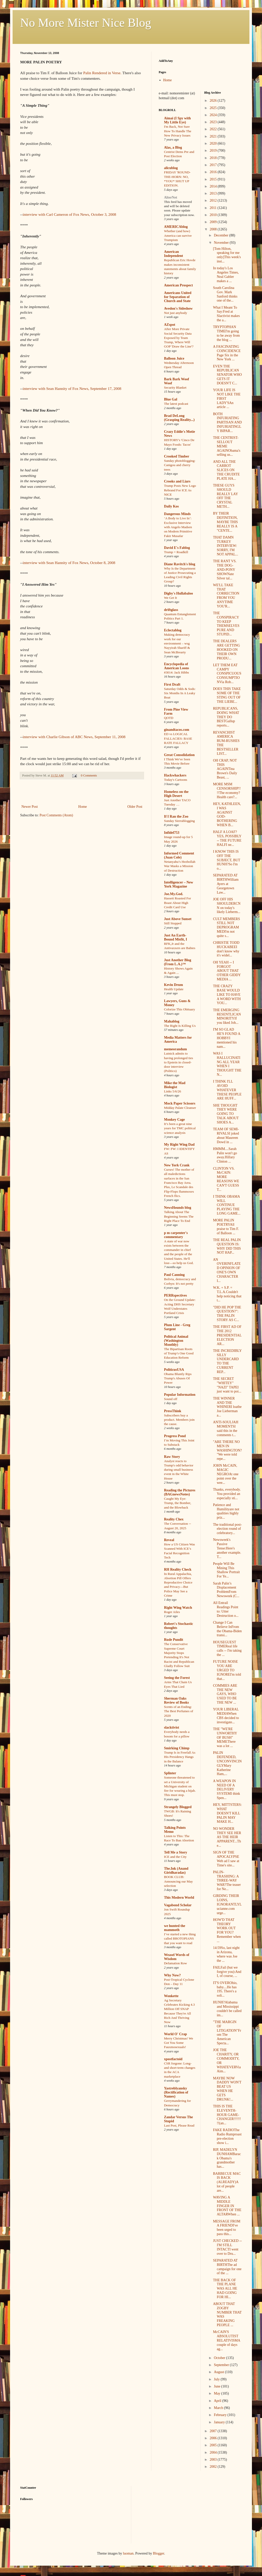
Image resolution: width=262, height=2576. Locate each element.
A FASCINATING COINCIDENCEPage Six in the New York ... (227, 353)
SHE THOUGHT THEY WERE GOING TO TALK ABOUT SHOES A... (226, 1114)
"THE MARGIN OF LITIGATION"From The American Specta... (227, 2032)
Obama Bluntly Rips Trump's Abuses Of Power (177, 1378)
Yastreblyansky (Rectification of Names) (176, 2092)
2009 (214, 222)
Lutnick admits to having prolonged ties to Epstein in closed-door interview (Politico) (178, 1062)
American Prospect (178, 285)
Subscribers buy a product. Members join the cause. (179, 1419)
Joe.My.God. (173, 894)
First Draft (172, 684)
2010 (214, 215)
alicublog (171, 168)
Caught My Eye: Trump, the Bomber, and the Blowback (177, 1503)
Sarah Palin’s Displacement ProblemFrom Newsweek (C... (226, 1589)
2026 (214, 100)
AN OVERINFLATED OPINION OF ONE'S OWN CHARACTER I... (227, 1270)
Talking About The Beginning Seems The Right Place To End (178, 1216)
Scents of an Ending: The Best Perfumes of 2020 (178, 1711)
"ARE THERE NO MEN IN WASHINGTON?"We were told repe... (227, 1450)
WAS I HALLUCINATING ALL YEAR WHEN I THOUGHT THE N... (227, 1064)
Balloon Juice (174, 358)
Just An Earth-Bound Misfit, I (175, 937)
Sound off (170, 1399)
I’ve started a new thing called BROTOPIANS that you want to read (180, 1938)
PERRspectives (175, 1295)
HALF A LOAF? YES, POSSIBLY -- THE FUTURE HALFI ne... (227, 838)
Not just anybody (175, 313)
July (217, 2379)
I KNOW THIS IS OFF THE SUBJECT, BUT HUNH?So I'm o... (226, 860)
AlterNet (170, 197)
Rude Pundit (173, 1640)
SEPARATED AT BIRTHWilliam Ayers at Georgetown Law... (225, 883)
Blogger (158, 2553)
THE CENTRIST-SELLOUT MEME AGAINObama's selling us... (226, 446)
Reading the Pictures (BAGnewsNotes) (179, 1492)
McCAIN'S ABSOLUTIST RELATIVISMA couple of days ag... (226, 2340)
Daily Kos (171, 506)
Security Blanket (175, 387)
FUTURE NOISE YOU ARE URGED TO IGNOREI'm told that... (227, 1670)
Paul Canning (174, 1275)
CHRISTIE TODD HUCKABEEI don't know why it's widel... (226, 949)
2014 (214, 186)
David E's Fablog (177, 548)
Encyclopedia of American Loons (176, 666)
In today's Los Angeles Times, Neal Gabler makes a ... (226, 274)
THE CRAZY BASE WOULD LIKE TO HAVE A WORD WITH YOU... (227, 994)
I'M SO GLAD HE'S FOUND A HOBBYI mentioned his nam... (226, 1038)
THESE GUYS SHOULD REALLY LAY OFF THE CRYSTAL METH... (225, 496)
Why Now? (172, 1975)
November (222, 243)
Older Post (135, 807)
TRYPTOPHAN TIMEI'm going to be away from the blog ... (226, 333)
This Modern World (179, 1897)
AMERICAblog (176, 227)
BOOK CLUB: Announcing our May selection (178, 1881)
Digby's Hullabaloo (178, 593)
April (218, 2401)
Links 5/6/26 (172, 1091)
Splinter (170, 1773)
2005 (214, 2445)
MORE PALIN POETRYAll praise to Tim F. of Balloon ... (226, 1226)
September (222, 2365)
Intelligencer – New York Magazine (178, 884)
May (217, 2393)
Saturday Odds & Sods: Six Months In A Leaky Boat (179, 693)
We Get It (170, 598)
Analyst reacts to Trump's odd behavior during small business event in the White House (178, 1469)
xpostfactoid (173, 2059)
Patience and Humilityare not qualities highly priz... (226, 1511)
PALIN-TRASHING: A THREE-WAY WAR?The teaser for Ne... (227, 1880)
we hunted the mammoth (174, 1928)
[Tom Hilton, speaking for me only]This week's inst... (227, 255)
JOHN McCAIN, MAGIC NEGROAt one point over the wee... (225, 1474)
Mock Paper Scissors (179, 1103)
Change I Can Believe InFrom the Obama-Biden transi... (227, 1629)
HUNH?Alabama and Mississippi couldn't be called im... (227, 2008)
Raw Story (172, 1457)
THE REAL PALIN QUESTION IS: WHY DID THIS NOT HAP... (227, 1246)
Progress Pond (175, 1436)
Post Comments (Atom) (56, 815)
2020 (214, 143)
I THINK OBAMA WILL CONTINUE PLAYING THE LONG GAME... (226, 1205)
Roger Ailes (172, 1612)
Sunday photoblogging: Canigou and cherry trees (179, 465)
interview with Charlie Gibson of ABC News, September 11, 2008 (74, 737)
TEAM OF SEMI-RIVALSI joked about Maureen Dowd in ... (226, 1135)
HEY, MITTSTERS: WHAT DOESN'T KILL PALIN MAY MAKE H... (227, 1813)
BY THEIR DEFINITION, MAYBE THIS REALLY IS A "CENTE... (225, 522)
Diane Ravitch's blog (179, 564)
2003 (214, 2459)
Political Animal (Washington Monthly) (176, 1341)
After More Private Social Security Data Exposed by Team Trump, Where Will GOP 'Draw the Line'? (178, 337)
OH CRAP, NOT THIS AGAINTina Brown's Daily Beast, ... (225, 769)
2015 (214, 179)
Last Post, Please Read (179, 2125)
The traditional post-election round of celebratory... (227, 1529)
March (219, 2408)
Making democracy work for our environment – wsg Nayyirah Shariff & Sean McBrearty (177, 643)
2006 (214, 2438)
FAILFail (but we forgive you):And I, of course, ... (227, 1972)
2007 (214, 2431)
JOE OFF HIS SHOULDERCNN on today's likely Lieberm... (226, 905)
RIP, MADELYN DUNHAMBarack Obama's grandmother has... (227, 2158)
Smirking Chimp (176, 1748)
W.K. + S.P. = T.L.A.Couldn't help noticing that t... (227, 1294)
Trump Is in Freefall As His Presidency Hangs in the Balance (179, 1757)
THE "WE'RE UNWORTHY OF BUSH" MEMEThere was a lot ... (225, 1737)
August (219, 2372)
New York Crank (176, 1165)
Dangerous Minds (177, 514)
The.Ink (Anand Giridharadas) (176, 1870)
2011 (213, 208)
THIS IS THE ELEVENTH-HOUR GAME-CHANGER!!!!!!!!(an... (227, 2114)
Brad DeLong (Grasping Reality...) (179, 418)
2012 (214, 200)
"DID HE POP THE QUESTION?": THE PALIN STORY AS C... (227, 1313)
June (217, 2386)
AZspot (169, 325)
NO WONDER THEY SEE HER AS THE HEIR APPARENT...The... (227, 1837)
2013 (214, 193)
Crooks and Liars (177, 481)
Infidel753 (171, 833)
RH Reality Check (177, 1569)
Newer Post (29, 807)
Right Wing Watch (178, 1607)
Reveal (169, 1540)
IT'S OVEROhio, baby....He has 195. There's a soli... (225, 1989)
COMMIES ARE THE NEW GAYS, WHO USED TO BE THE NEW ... (225, 1694)
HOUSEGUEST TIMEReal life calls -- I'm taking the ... (227, 1648)
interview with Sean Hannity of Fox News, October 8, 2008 (69, 562)
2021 (214, 136)
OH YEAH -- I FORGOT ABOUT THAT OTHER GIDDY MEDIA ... (227, 970)
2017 (214, 165)
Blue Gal (170, 399)
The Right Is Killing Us (180, 1026)
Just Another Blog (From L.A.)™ (177, 962)
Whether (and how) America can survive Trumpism (178, 235)
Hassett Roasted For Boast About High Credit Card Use (177, 902)
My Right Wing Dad (179, 1144)
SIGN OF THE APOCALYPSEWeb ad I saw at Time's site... (226, 1858)
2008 (214, 229)
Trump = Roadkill (176, 552)
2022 (214, 129)
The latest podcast (176, 404)
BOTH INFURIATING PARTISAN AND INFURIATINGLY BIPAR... (227, 422)
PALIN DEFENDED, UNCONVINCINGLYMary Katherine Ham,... (227, 1763)
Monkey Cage (174, 1119)
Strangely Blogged (177, 1807)
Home (82, 807)
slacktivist (171, 1727)
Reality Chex (173, 1519)
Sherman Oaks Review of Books (176, 1700)
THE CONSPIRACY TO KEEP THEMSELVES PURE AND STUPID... (226, 623)
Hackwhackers (175, 775)
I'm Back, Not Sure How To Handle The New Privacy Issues (177, 131)
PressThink (172, 1411)
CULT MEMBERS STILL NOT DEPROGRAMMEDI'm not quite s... (226, 927)
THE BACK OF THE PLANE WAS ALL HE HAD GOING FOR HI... (225, 2288)
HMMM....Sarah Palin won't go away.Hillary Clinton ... (225, 1155)
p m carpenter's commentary (176, 1235)
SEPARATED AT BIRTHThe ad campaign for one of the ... (227, 2267)
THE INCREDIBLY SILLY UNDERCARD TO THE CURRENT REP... (227, 1361)
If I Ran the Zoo (176, 816)
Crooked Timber (176, 456)
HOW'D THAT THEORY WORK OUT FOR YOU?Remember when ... (227, 1930)
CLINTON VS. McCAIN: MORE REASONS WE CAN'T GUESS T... (226, 1179)
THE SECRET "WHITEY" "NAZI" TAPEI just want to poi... (227, 1385)
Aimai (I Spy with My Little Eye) (177, 120)
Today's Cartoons (175, 780)
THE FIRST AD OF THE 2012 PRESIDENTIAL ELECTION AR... (227, 1335)
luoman (128, 2553)
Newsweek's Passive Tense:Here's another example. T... (227, 1548)
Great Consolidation (179, 755)
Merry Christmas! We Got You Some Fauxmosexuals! (178, 2042)
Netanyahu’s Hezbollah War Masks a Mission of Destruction (179, 866)
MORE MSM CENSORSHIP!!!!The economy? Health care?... (227, 790)
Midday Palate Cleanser (180, 1108)
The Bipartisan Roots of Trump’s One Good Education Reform (178, 1353)
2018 (214, 158)
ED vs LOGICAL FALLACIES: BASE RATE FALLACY (178, 738)
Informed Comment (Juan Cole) (179, 855)
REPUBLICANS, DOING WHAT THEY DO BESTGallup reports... (226, 717)
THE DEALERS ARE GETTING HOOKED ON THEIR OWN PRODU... (226, 649)
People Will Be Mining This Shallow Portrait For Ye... (226, 1570)
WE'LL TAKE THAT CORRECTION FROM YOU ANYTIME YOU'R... (226, 595)
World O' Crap (175, 2034)
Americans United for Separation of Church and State (177, 297)
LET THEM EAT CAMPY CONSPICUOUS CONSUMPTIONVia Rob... (227, 673)
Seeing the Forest (177, 1678)
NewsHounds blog (177, 1208)
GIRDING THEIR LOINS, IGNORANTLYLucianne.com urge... (227, 1904)
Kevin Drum (173, 985)
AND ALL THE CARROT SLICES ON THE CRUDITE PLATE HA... (226, 470)
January (220, 2422)
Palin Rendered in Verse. (102, 73)
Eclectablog (172, 630)
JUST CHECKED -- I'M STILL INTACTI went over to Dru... (227, 2247)
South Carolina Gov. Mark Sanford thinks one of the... (225, 294)
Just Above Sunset (177, 919)
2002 (214, 2466)
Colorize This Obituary (179, 1009)
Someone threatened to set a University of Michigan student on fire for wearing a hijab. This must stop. (180, 1786)
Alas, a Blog (173, 147)
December (221, 235)
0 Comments (89, 775)
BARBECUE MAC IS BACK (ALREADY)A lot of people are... (227, 2182)
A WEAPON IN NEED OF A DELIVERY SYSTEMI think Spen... (226, 1789)
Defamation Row (175, 1963)
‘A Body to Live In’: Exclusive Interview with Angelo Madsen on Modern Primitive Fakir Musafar (178, 527)
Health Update (173, 989)
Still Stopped (172, 923)
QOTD (168, 718)
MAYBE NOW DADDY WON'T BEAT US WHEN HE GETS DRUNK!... (227, 2088)
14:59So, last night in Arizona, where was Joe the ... (226, 1954)
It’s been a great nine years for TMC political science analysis (180, 1128)
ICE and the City (175, 1857)
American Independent (173, 254)
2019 (214, 150)
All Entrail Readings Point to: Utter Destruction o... (225, 1609)
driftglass (171, 610)
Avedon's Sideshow (178, 308)
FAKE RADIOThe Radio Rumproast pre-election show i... (227, 2136)
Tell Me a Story (175, 1852)
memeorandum (175, 1049)
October (220, 2358)
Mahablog (171, 1021)
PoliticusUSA (174, 1370)
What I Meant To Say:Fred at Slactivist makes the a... (226, 314)
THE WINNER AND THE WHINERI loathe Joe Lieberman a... (227, 1407)
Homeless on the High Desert (176, 794)
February (220, 2415)
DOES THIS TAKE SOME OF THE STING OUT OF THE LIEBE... (227, 695)
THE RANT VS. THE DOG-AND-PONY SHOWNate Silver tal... (224, 569)
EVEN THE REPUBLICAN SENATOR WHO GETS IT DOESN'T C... (227, 374)
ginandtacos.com (176, 730)
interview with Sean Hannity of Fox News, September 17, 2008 (72, 388)
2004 (214, 2452)
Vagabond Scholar (178, 1905)
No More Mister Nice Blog (85, 22)
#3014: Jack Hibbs (176, 672)
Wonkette (171, 1996)
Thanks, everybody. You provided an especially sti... (227, 1494)
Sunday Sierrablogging (179, 821)
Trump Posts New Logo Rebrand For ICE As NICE (180, 490)
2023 (214, 122)
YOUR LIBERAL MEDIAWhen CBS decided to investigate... (226, 1715)
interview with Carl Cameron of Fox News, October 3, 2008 (69, 214)
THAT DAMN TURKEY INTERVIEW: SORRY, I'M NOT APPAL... (225, 545)
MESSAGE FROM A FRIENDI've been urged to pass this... (226, 2227)
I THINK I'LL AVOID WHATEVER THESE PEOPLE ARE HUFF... (227, 1090)
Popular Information (179, 1395)
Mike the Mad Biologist (174, 1085)
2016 (214, 172)
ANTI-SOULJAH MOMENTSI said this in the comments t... (225, 1428)
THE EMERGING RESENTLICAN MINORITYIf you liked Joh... (227, 1016)
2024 (214, 115)
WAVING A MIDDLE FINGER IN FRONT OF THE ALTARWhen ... (227, 2205)
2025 (214, 108)
